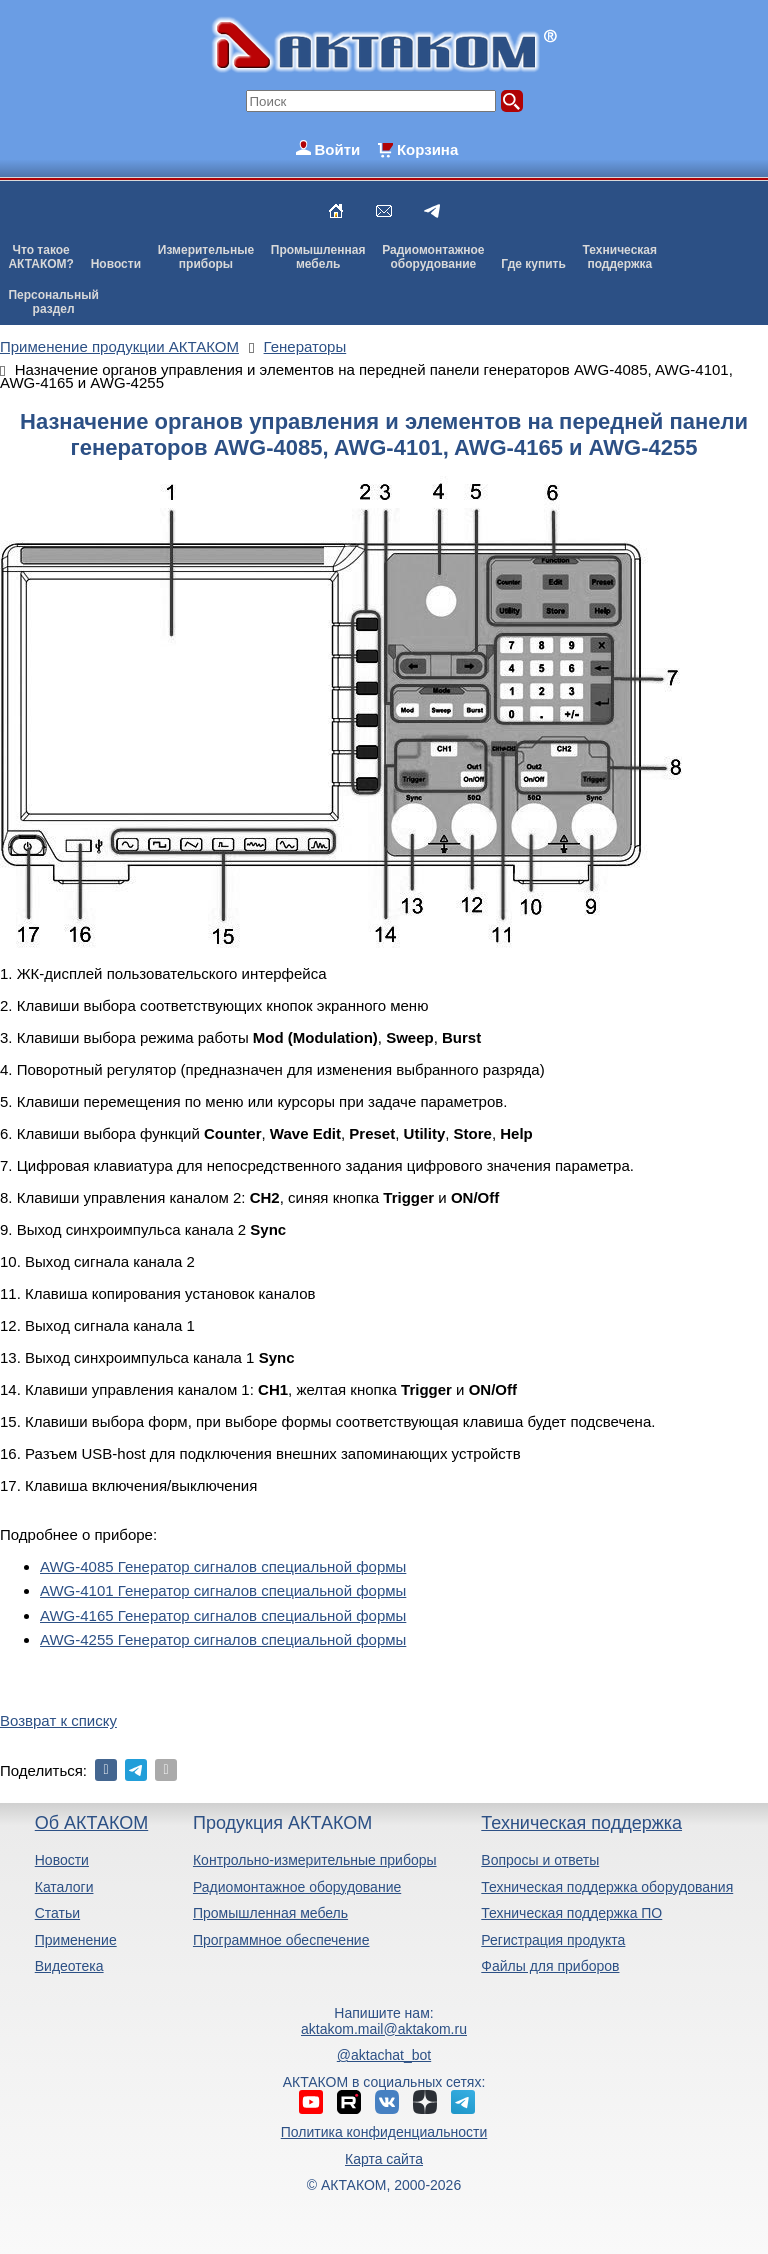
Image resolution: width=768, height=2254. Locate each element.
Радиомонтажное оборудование (297, 1887)
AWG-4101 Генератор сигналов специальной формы (223, 1590)
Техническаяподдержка (620, 257)
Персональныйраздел (53, 302)
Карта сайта (384, 2159)
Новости (116, 264)
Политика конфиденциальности (384, 2132)
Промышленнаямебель (318, 257)
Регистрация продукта (553, 1940)
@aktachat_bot (384, 2055)
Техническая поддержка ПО (571, 1913)
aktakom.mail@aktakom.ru (384, 2029)
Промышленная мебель (270, 1913)
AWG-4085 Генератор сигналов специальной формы (223, 1566)
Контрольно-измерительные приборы (315, 1860)
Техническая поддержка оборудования (607, 1887)
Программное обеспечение (281, 1940)
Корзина (427, 149)
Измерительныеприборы (206, 257)
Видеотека (69, 1966)
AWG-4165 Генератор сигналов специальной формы (223, 1615)
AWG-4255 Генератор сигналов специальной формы (223, 1639)
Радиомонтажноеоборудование (433, 257)
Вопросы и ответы (540, 1860)
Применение (76, 1940)
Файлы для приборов (550, 1966)
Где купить (533, 264)
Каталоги (64, 1887)
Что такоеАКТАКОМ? (41, 257)
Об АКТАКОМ (91, 1823)
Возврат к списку (58, 1720)
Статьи (57, 1913)
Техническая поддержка (581, 1823)
